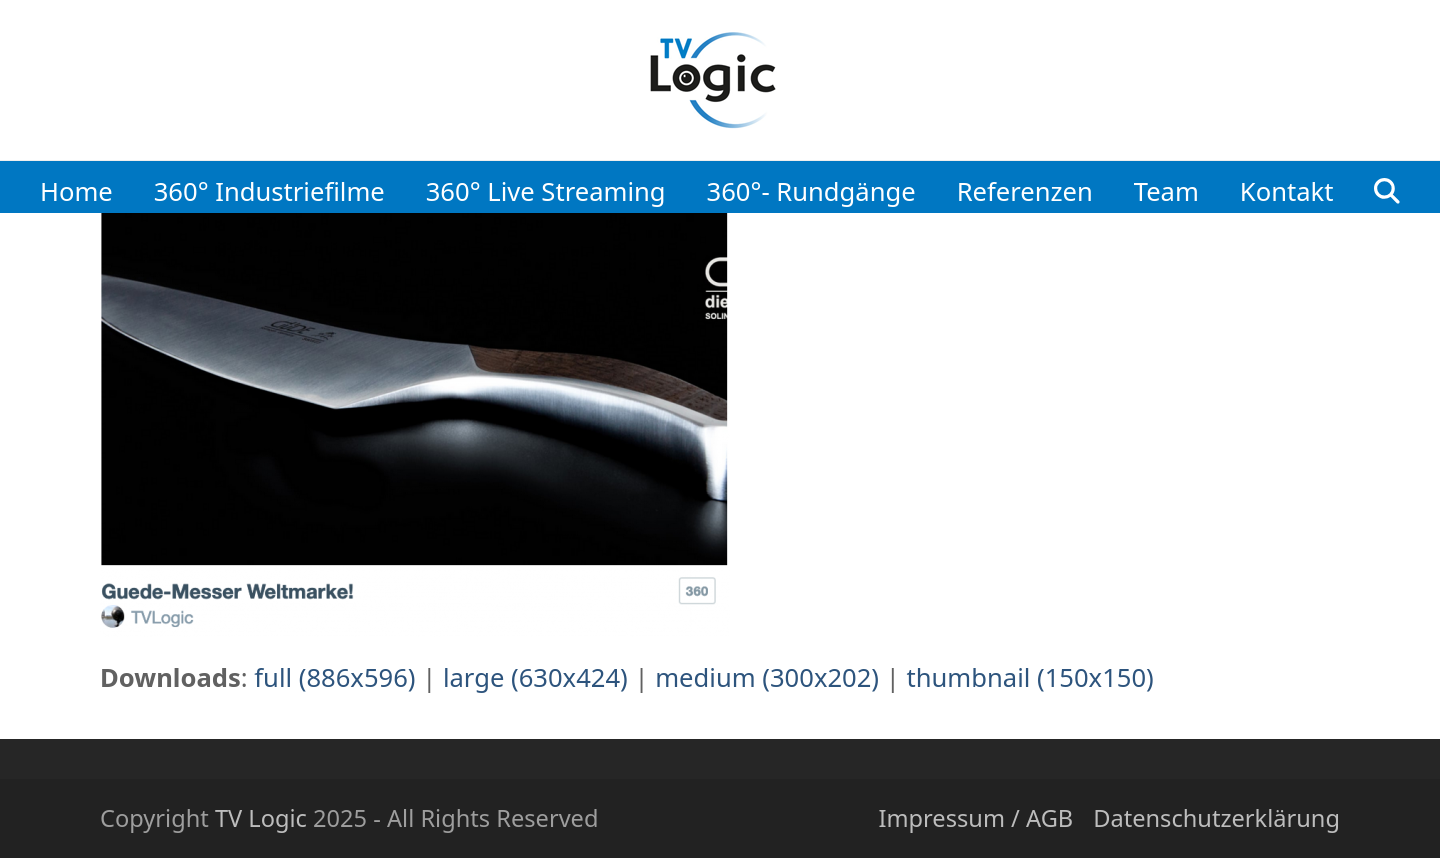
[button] (1387, 186)
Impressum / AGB (975, 818)
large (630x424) (535, 677)
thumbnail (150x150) (1029, 677)
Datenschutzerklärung (1216, 818)
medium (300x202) (767, 677)
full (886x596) (334, 677)
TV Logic (261, 818)
